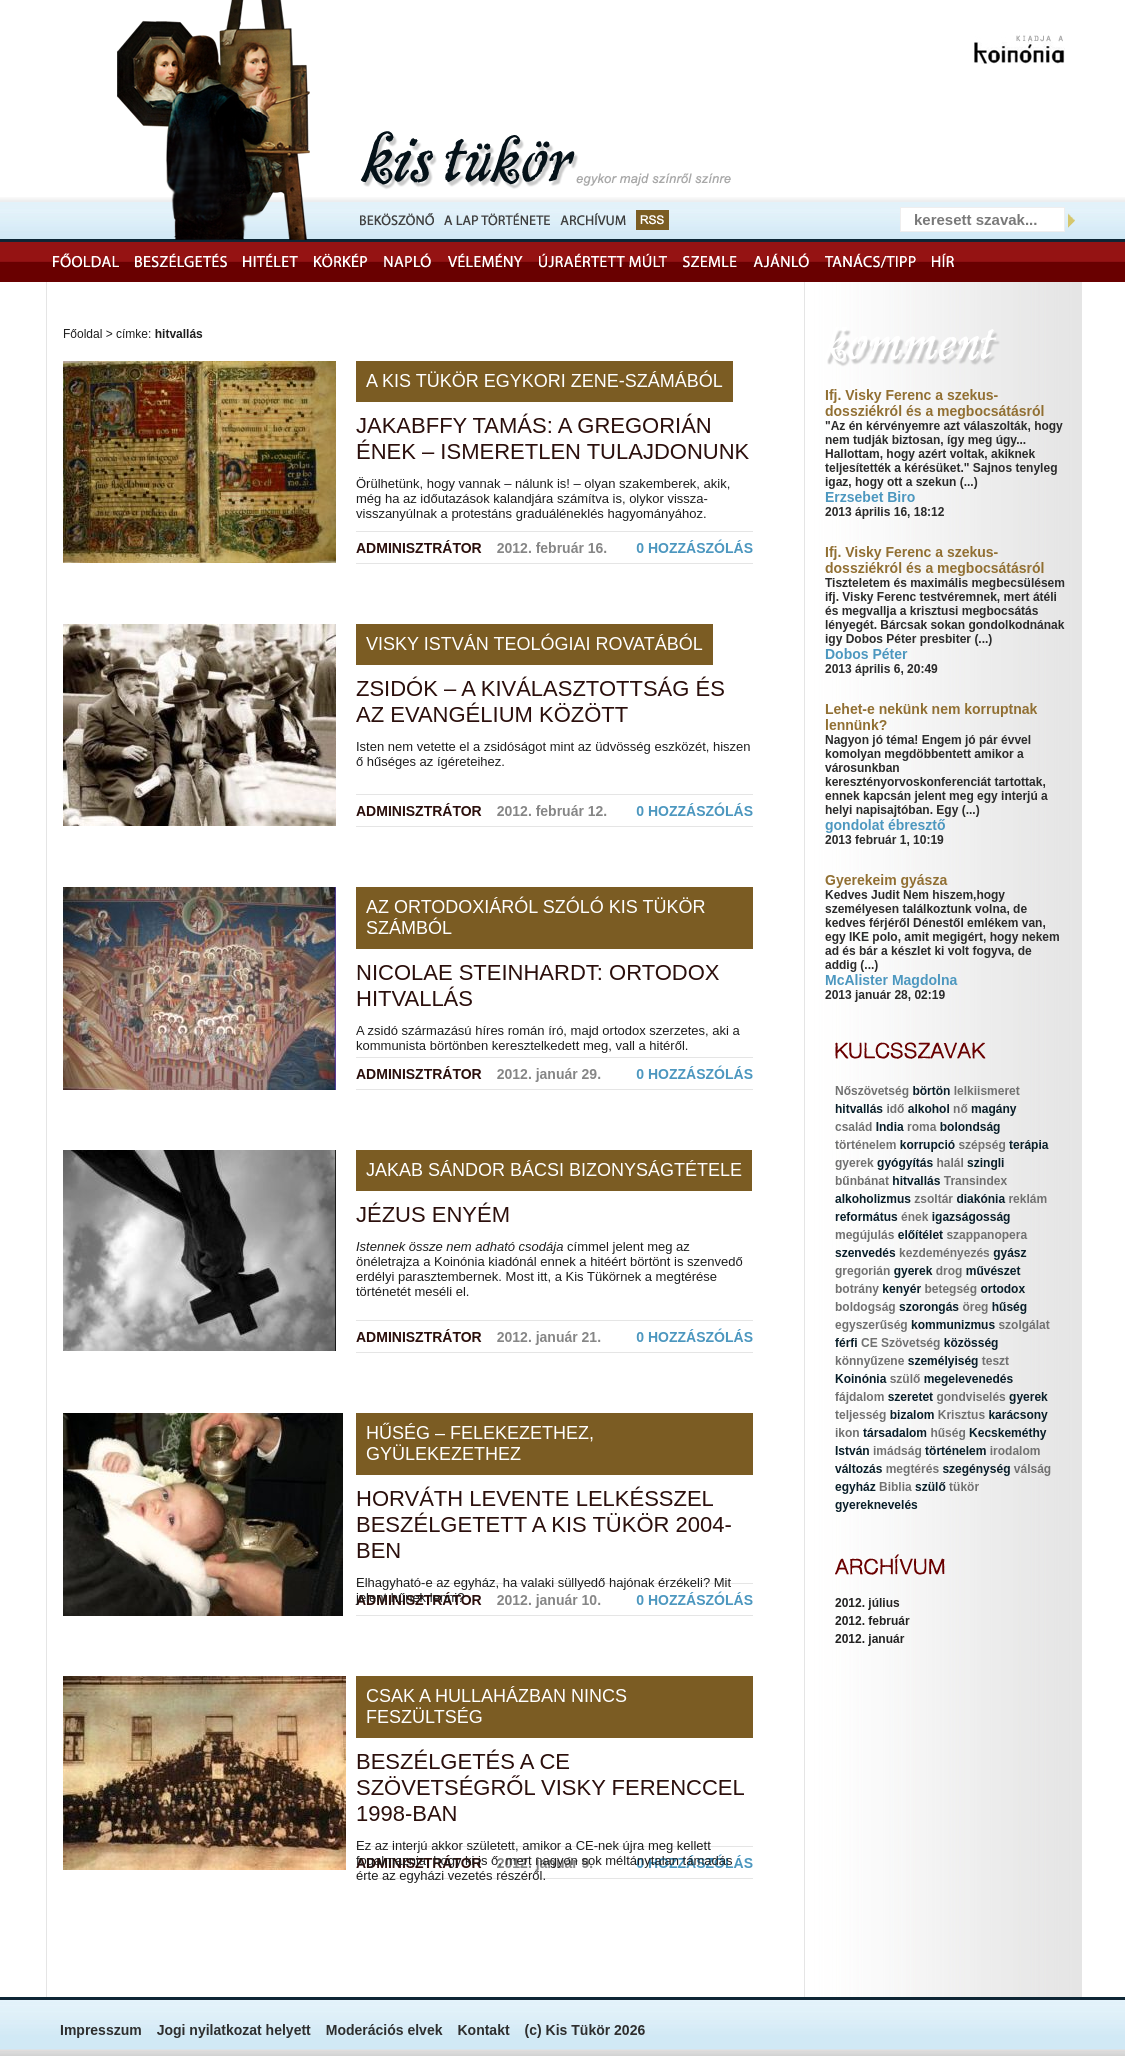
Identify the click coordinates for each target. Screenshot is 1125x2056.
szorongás (929, 1307)
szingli (985, 1163)
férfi (846, 1343)
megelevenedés (968, 1379)
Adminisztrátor (419, 548)
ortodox (1002, 1289)
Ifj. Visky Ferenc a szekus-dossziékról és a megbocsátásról (934, 403)
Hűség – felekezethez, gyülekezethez (480, 1443)
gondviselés (970, 1397)
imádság (897, 1451)
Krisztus (961, 1415)
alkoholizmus (873, 1199)
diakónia (980, 1199)
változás (858, 1469)
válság (1032, 1469)
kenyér (901, 1289)
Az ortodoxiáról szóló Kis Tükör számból (535, 917)
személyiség (943, 1361)
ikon (847, 1433)
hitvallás (859, 1109)
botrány (857, 1289)
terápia (1028, 1145)
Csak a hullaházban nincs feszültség (496, 1706)
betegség (950, 1289)
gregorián (862, 1271)
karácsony (1017, 1415)
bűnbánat (862, 1181)
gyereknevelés (876, 1505)
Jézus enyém (433, 1214)
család (853, 1127)
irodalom (1015, 1451)
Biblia (895, 1487)
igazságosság (971, 1217)
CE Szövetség (900, 1343)
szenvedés (865, 1253)
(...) (969, 482)
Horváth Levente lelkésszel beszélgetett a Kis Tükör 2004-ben (544, 1524)
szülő (905, 1379)
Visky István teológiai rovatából (534, 644)
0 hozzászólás (694, 548)
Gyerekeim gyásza (886, 880)
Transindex (975, 1181)
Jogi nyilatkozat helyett (234, 2030)
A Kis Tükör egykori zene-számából (544, 381)
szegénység (976, 1469)
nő (960, 1109)
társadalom (895, 1433)
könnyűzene (869, 1361)
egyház (855, 1487)
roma (921, 1127)
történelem (865, 1145)
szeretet (910, 1397)
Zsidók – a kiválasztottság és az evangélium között (540, 701)
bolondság (970, 1127)
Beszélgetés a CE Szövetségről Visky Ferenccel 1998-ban (550, 1787)
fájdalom (859, 1397)
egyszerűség (871, 1325)
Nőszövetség (872, 1091)
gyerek (854, 1163)
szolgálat (1023, 1325)
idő (895, 1109)
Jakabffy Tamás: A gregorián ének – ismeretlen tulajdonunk (552, 438)
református (866, 1217)
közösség (971, 1343)
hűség (1009, 1307)
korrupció (927, 1145)
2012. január (869, 1639)
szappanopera (986, 1235)
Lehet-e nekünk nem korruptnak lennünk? (931, 717)
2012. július (867, 1603)
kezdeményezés (944, 1253)
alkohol (929, 1109)
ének (914, 1217)
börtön (931, 1091)
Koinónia (860, 1379)
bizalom (912, 1415)
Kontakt (483, 2030)
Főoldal (82, 334)
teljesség (860, 1415)
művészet (993, 1271)
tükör (964, 1487)
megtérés (912, 1469)
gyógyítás (905, 1163)
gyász (1009, 1253)
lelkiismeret (987, 1091)
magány (993, 1109)
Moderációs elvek (384, 2030)
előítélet (920, 1235)
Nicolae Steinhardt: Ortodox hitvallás (537, 985)
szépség (981, 1145)
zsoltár (933, 1199)
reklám (1027, 1199)
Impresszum (101, 2030)
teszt (995, 1361)
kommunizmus (953, 1325)
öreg (975, 1307)
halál (949, 1163)
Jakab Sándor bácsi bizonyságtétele (554, 1170)
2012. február (872, 1621)
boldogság (865, 1307)
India (890, 1127)
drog (949, 1271)
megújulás (864, 1235)
